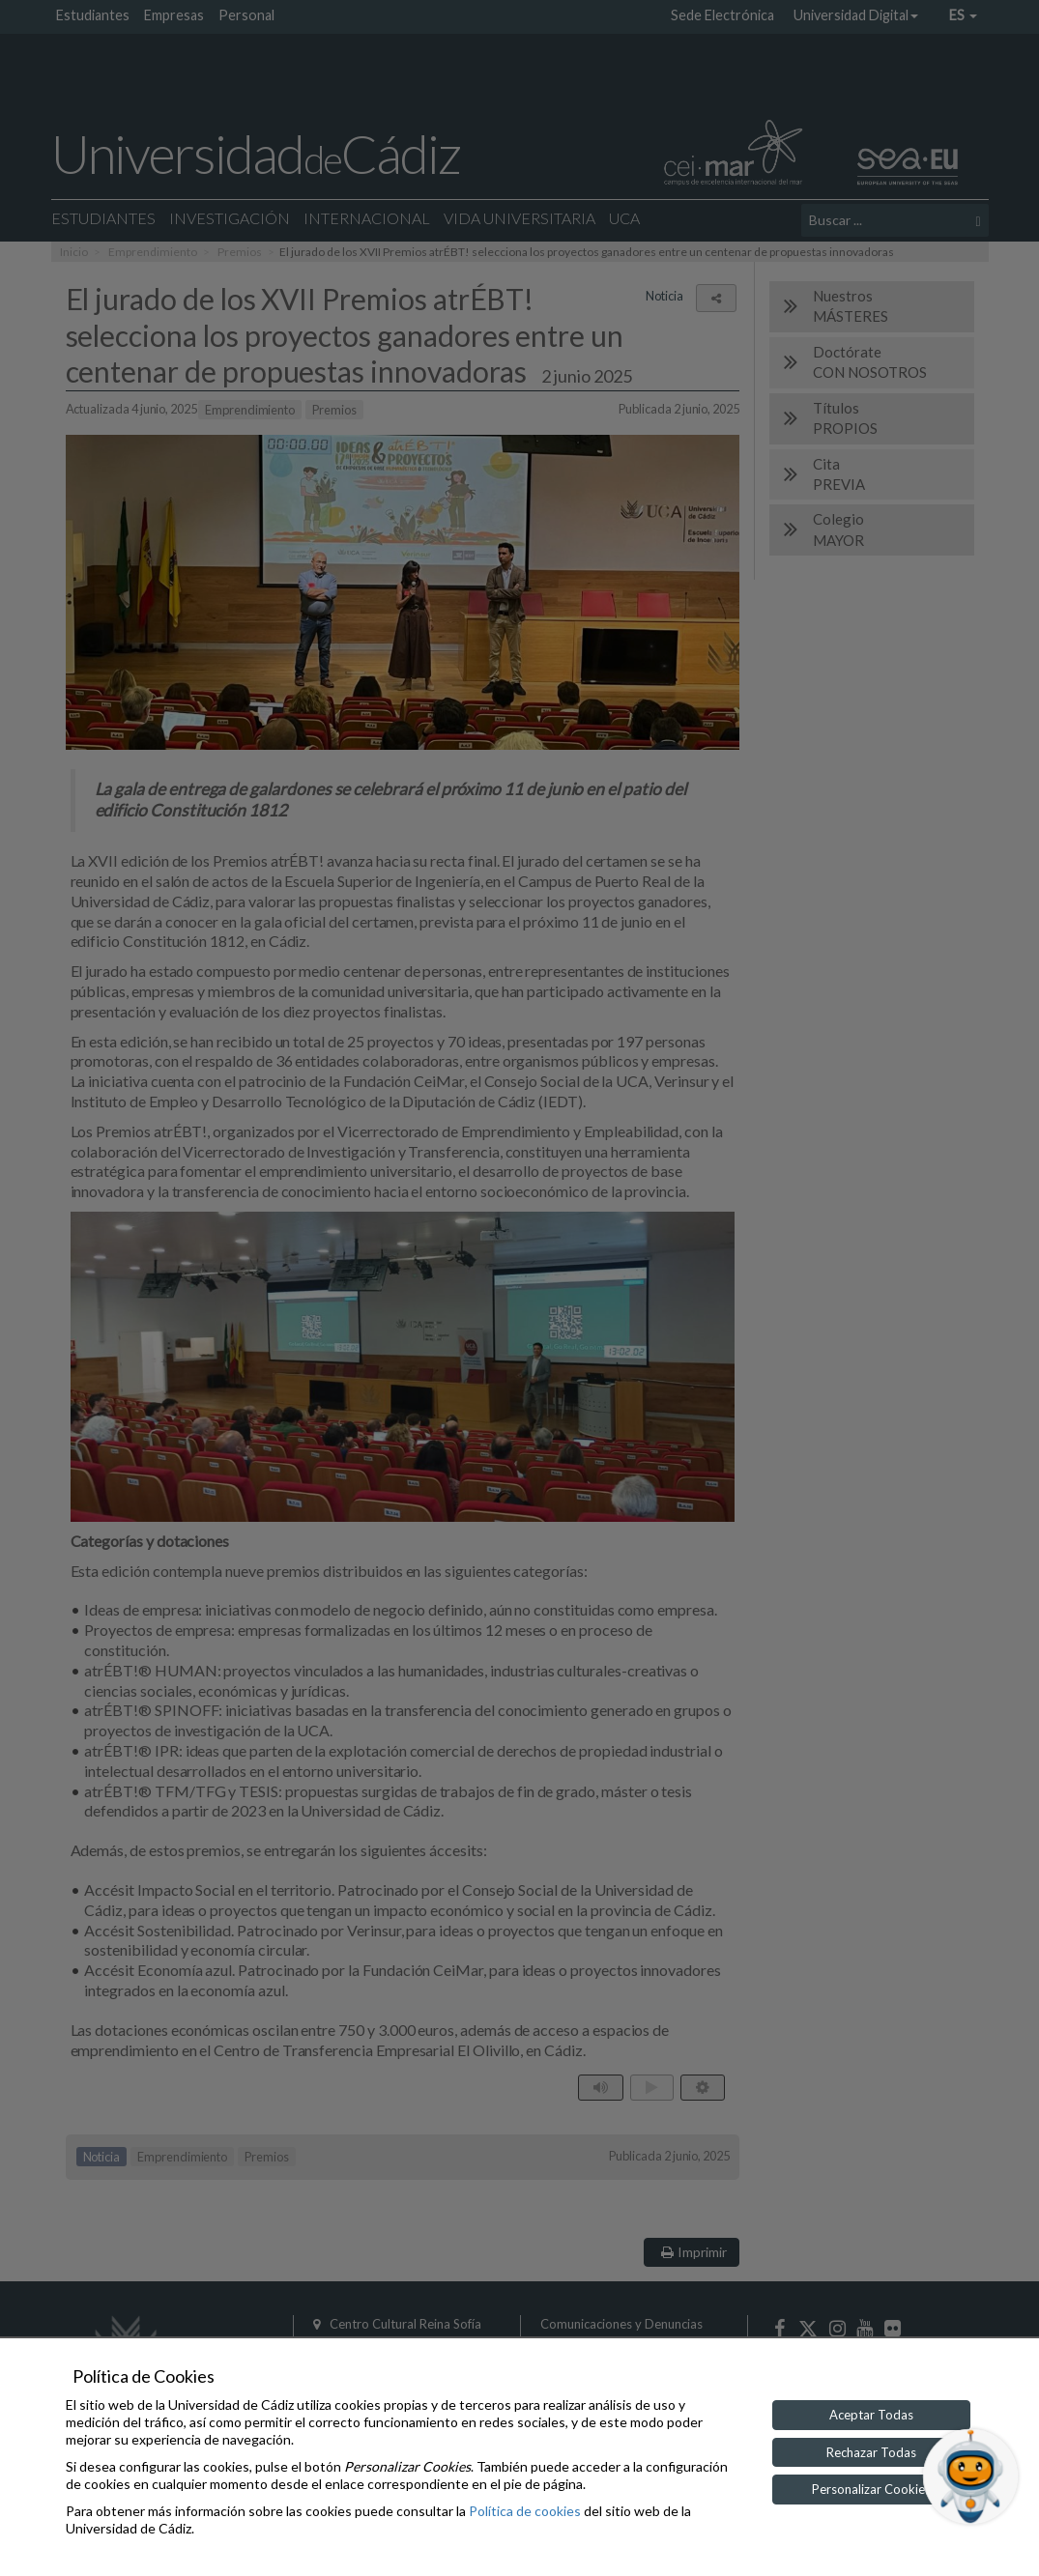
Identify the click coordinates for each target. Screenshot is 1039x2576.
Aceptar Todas (871, 2414)
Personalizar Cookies (871, 2489)
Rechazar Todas (871, 2452)
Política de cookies (525, 2511)
